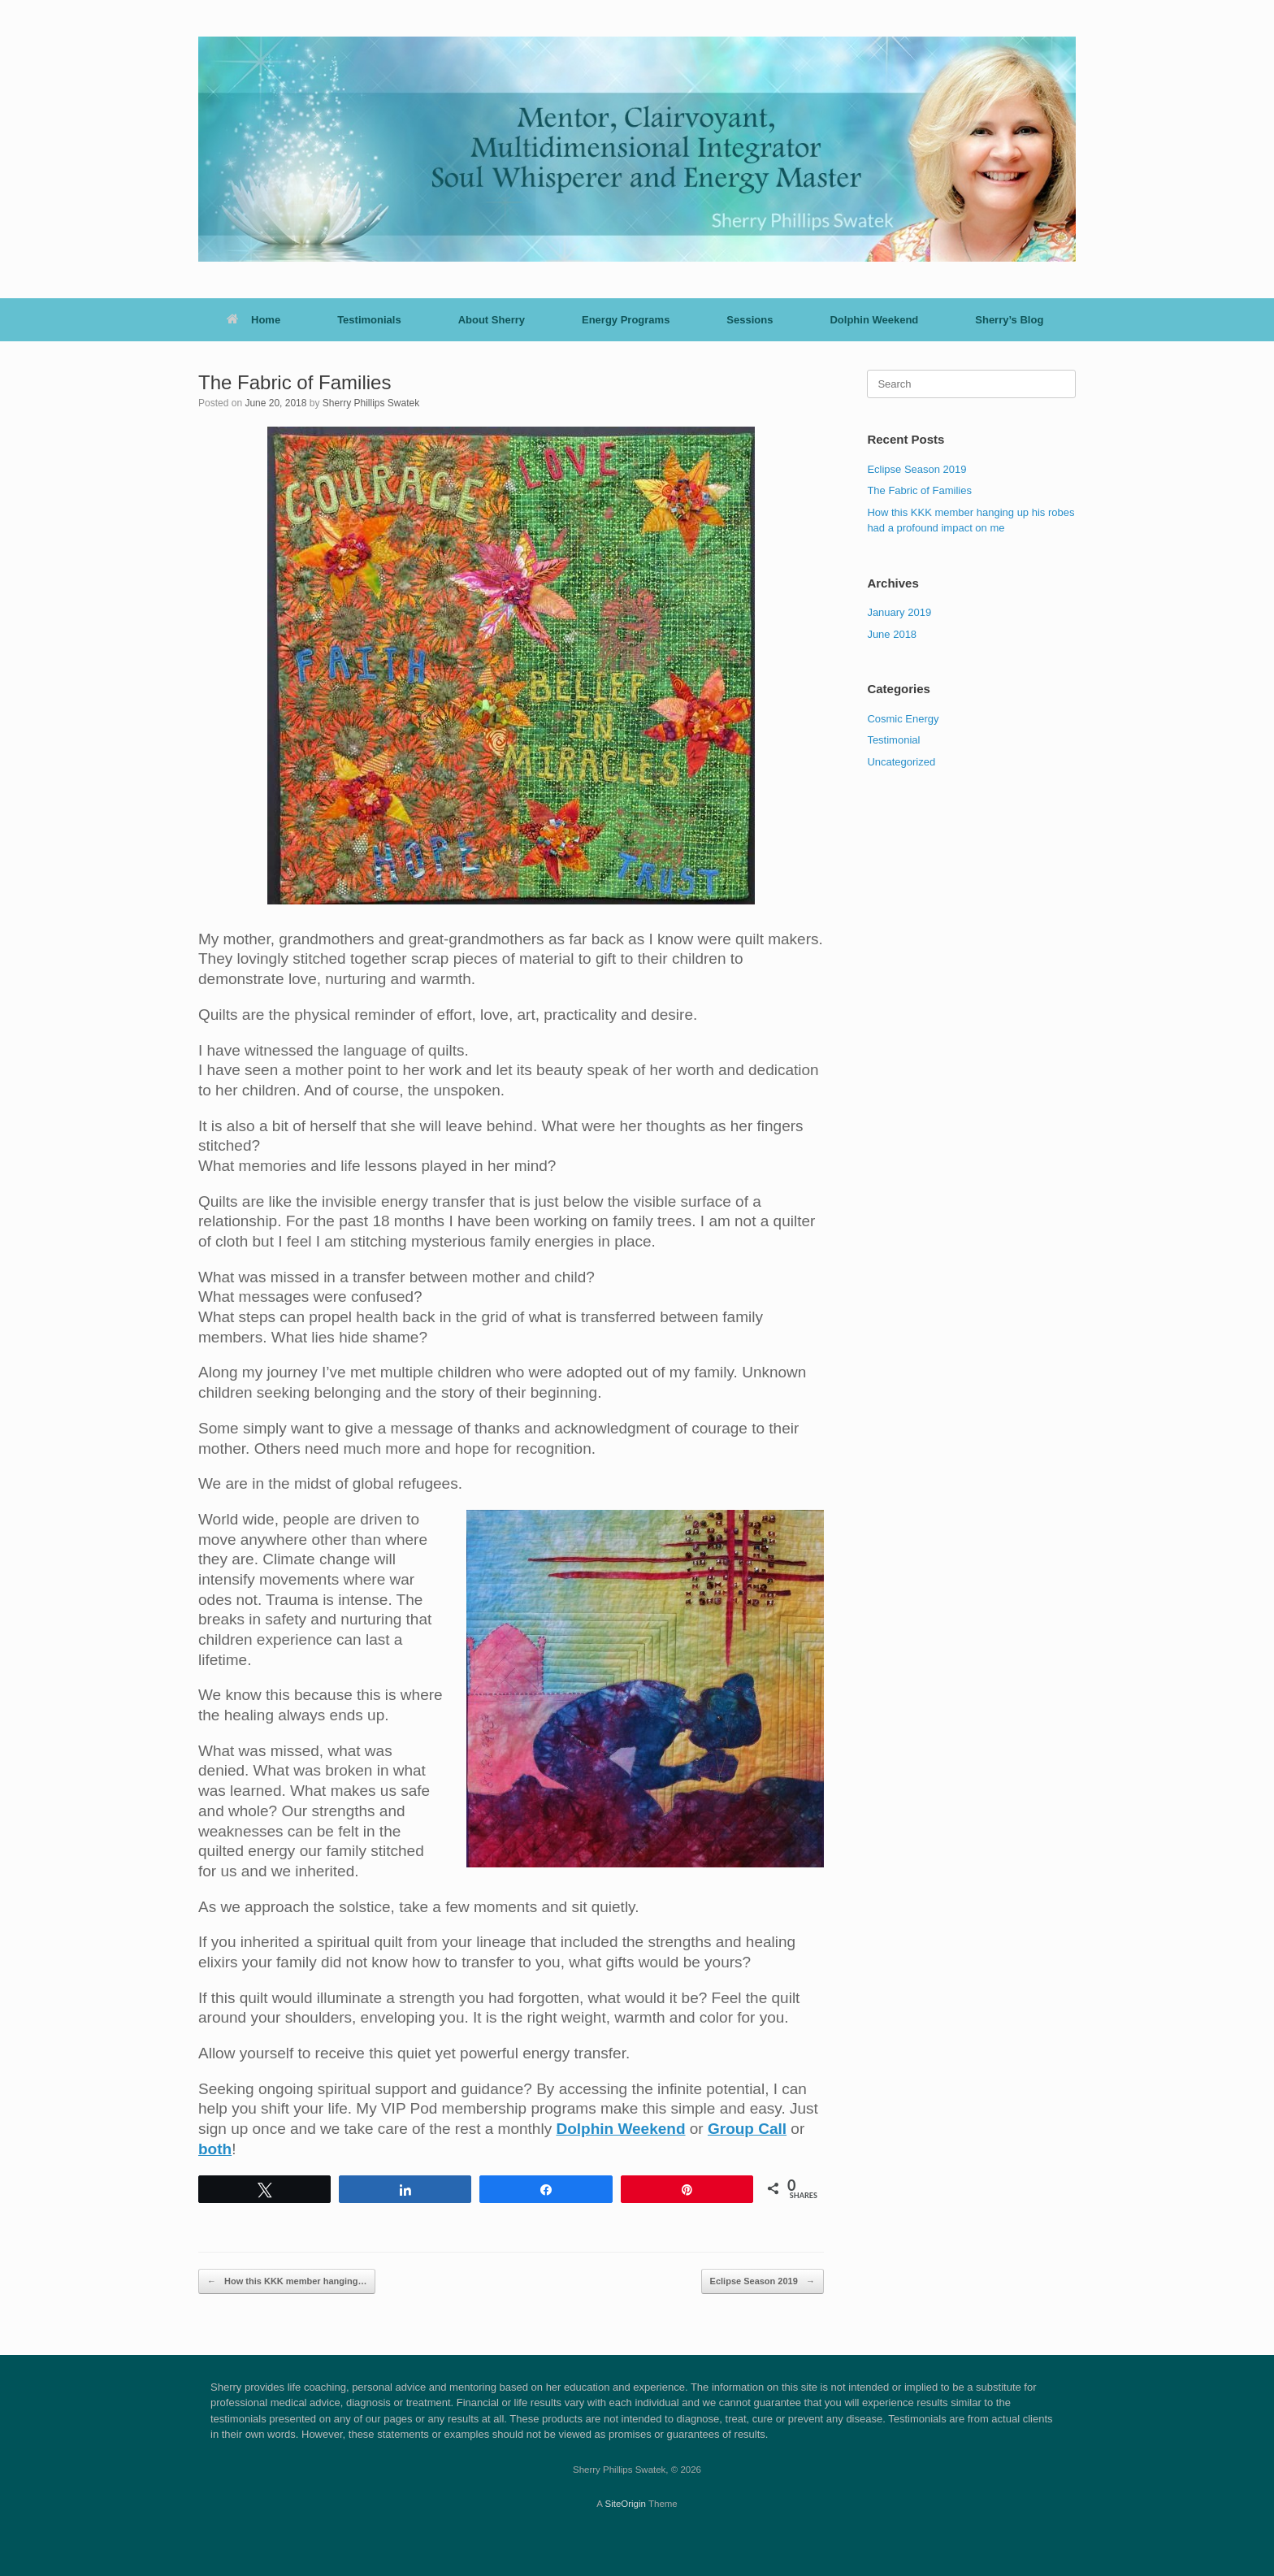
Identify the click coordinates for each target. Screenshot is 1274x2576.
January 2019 (899, 612)
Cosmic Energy (902, 719)
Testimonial (893, 740)
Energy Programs (626, 320)
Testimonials (369, 320)
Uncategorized (901, 762)
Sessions (749, 320)
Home (253, 320)
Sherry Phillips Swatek (371, 403)
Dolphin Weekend (874, 320)
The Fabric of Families (919, 490)
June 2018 (891, 634)
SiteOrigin (625, 2504)
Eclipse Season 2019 (762, 2281)
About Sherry (491, 320)
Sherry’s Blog (1009, 320)
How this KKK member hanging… (286, 2281)
